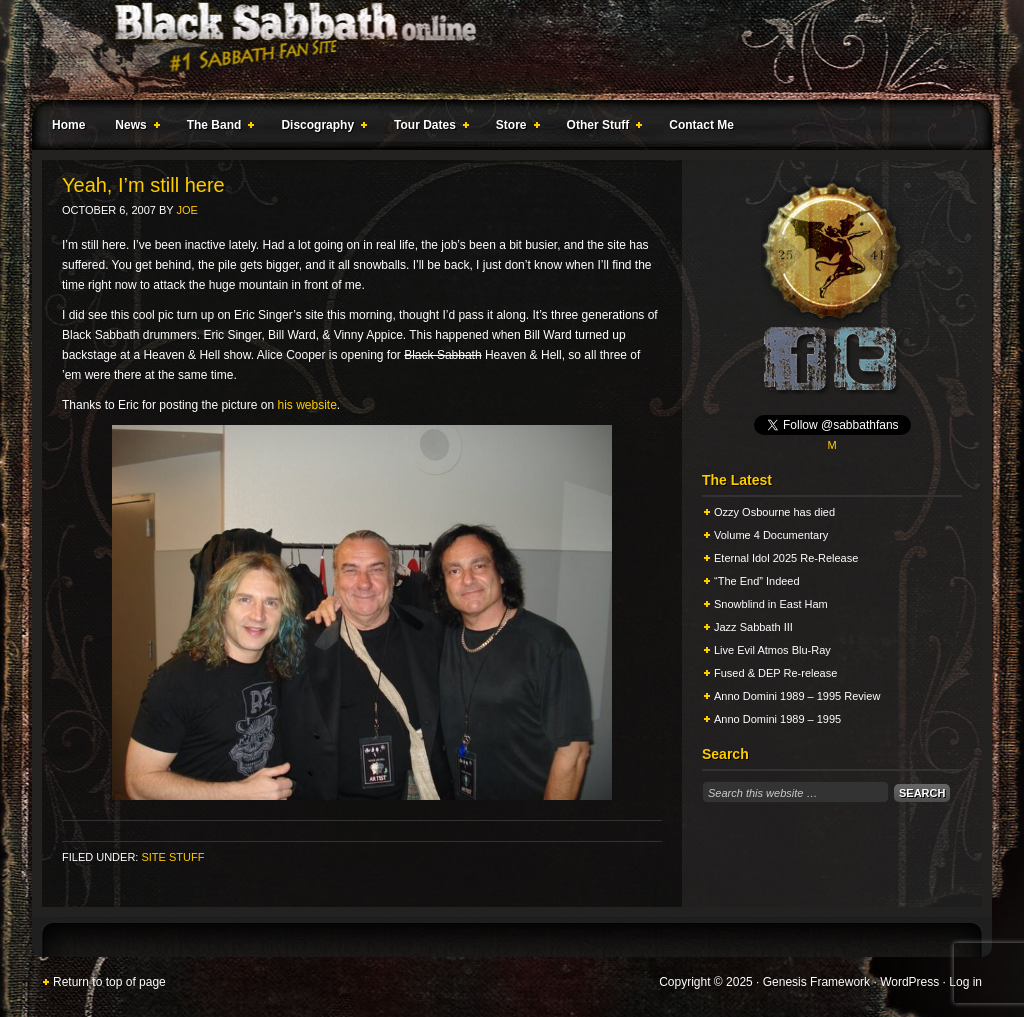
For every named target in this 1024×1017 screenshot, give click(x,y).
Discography (320, 128)
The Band (217, 128)
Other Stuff (601, 128)
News (133, 128)
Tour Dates (427, 128)
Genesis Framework (816, 982)
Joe (187, 210)
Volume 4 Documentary (771, 535)
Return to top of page (109, 982)
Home (68, 125)
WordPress (909, 982)
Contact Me (701, 125)
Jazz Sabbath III (753, 627)
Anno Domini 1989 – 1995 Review (797, 696)
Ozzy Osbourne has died (774, 512)
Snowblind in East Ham (771, 604)
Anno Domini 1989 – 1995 (777, 719)
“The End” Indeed (757, 581)
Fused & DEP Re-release (775, 673)
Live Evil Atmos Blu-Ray (772, 650)
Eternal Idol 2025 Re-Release (786, 558)
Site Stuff (172, 857)
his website (306, 405)
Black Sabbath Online (502, 50)
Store (514, 128)
